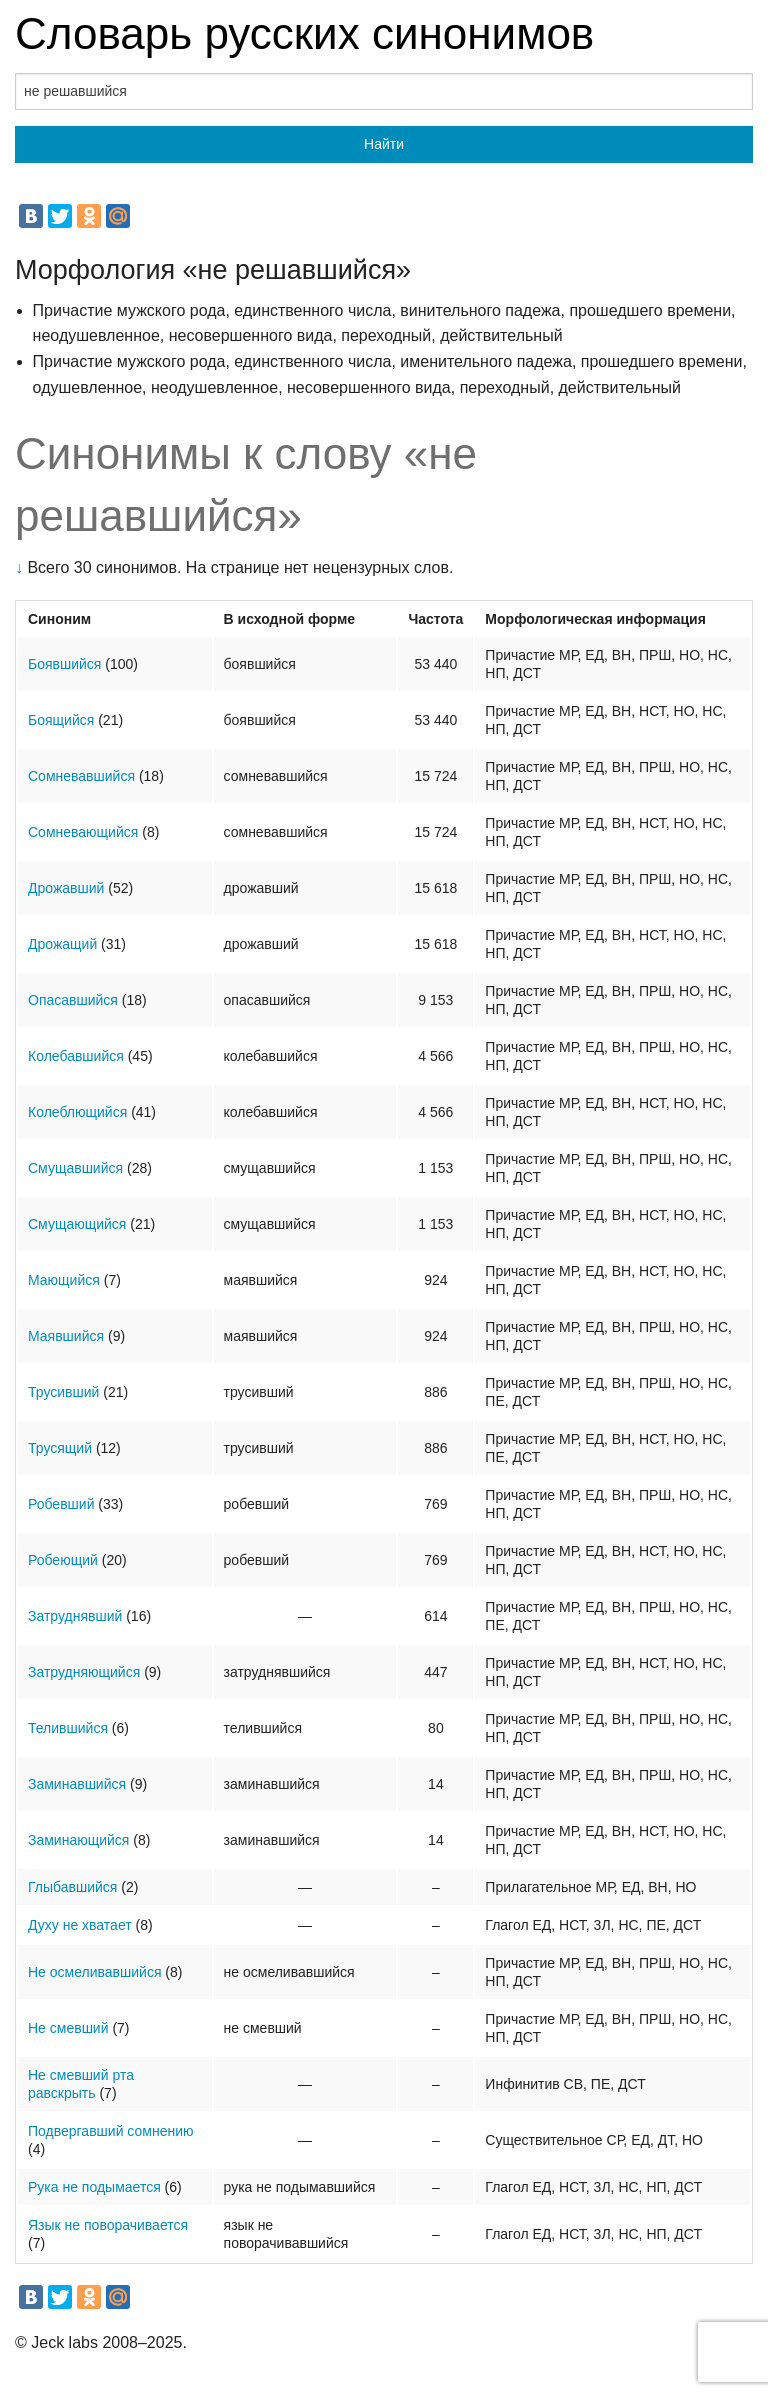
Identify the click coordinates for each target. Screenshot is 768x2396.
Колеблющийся (77, 1112)
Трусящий (60, 1448)
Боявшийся (64, 664)
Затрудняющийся (84, 1672)
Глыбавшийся (72, 1887)
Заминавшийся (77, 1784)
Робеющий (63, 1560)
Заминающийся (78, 1840)
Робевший (61, 1504)
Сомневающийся (83, 832)
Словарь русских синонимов (304, 33)
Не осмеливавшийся (94, 1972)
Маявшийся (66, 1336)
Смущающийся (77, 1224)
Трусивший (63, 1392)
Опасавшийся (73, 1000)
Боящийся (61, 720)
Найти (384, 144)
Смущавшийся (75, 1168)
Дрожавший (66, 888)
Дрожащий (62, 944)
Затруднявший (75, 1616)
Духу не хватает (80, 1925)
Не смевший (68, 2028)
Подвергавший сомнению (110, 2131)
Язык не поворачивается (108, 2225)
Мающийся (64, 1280)
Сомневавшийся (81, 776)
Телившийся (68, 1728)
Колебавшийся (76, 1056)
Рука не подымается (94, 2187)
